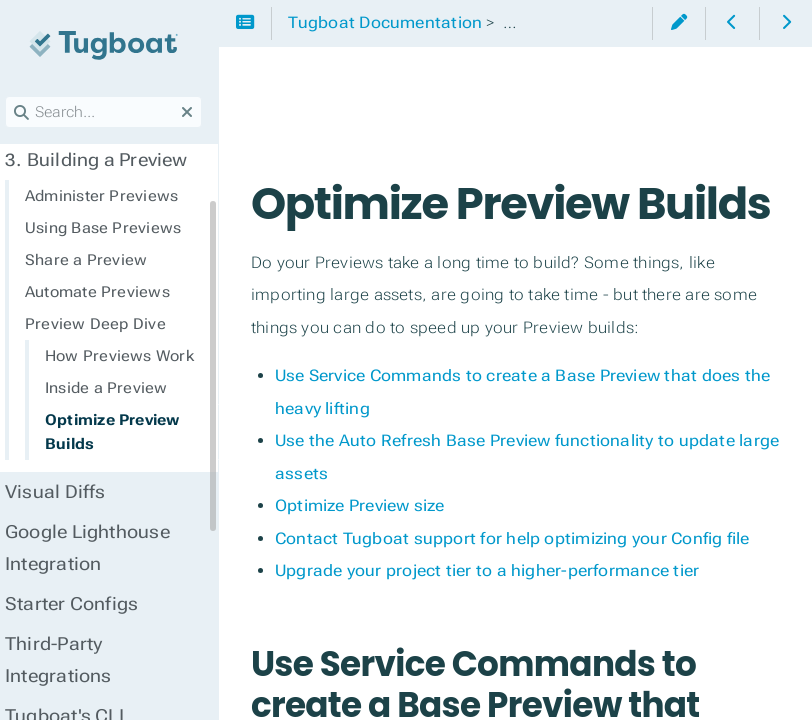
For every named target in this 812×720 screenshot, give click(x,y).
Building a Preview (107, 160)
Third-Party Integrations (69, 660)
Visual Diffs (66, 492)
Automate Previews (108, 292)
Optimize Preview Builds (123, 432)
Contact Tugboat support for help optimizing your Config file (523, 592)
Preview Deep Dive (106, 324)
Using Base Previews (114, 228)
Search (17, 96)
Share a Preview (97, 260)
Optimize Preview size (371, 559)
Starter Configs (82, 604)
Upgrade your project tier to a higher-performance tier (498, 624)
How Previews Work (130, 356)
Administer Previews (112, 196)
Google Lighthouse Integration (98, 548)
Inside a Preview (117, 388)
